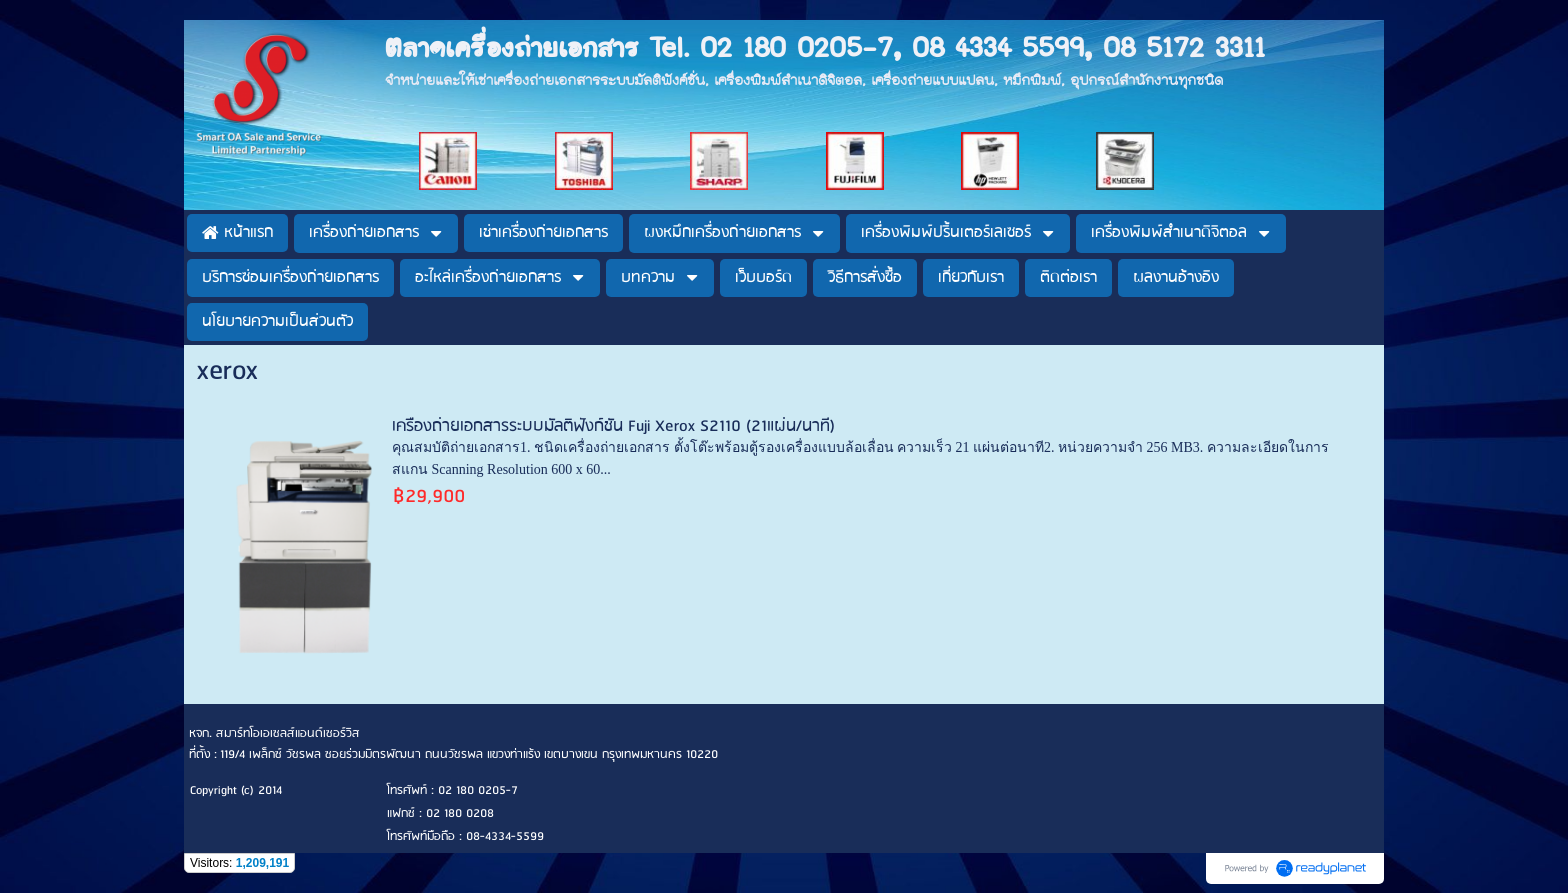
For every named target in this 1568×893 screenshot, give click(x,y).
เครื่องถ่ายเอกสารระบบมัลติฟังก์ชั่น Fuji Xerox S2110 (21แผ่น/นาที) (613, 426)
